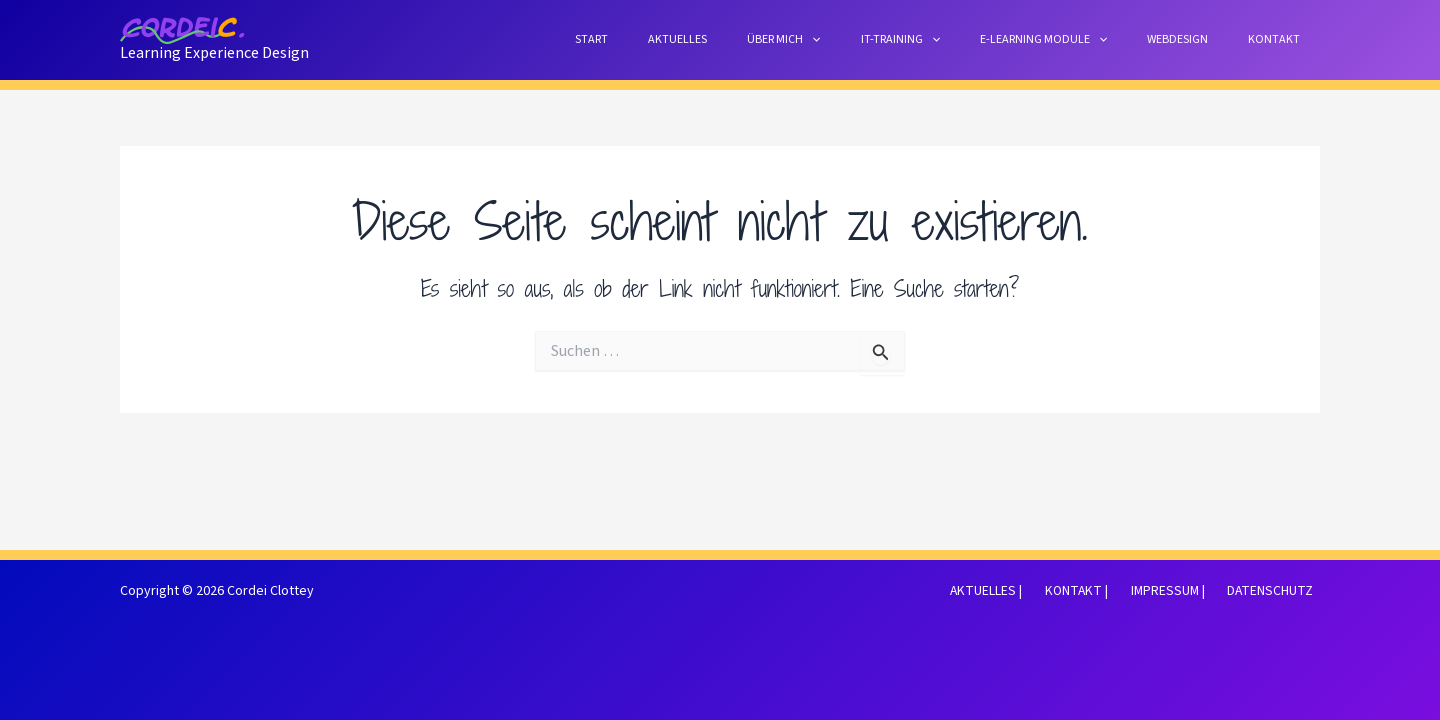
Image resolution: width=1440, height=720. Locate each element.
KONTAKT (1282, 39)
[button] (883, 39)
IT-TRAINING (956, 39)
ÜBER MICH (855, 39)
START (695, 39)
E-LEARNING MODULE (1083, 39)
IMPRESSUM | (1181, 591)
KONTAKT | (1096, 591)
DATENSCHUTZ (1276, 591)
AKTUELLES (765, 39)
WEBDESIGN (1201, 39)
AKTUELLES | (1013, 591)
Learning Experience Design (214, 53)
